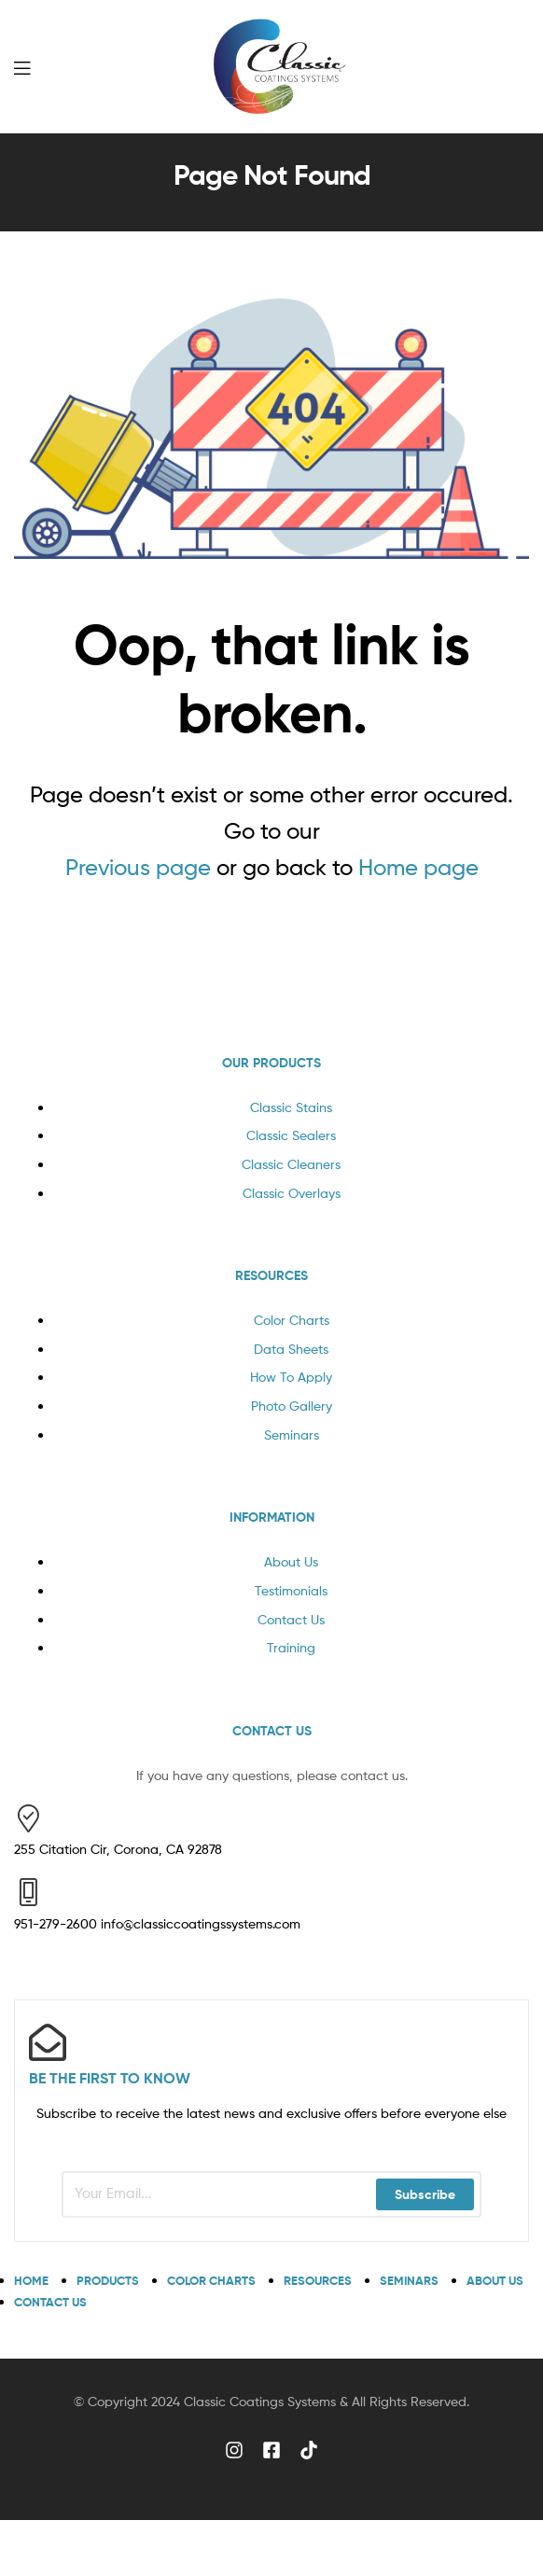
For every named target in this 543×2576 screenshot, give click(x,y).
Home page (418, 867)
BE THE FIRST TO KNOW (109, 2077)
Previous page (138, 867)
